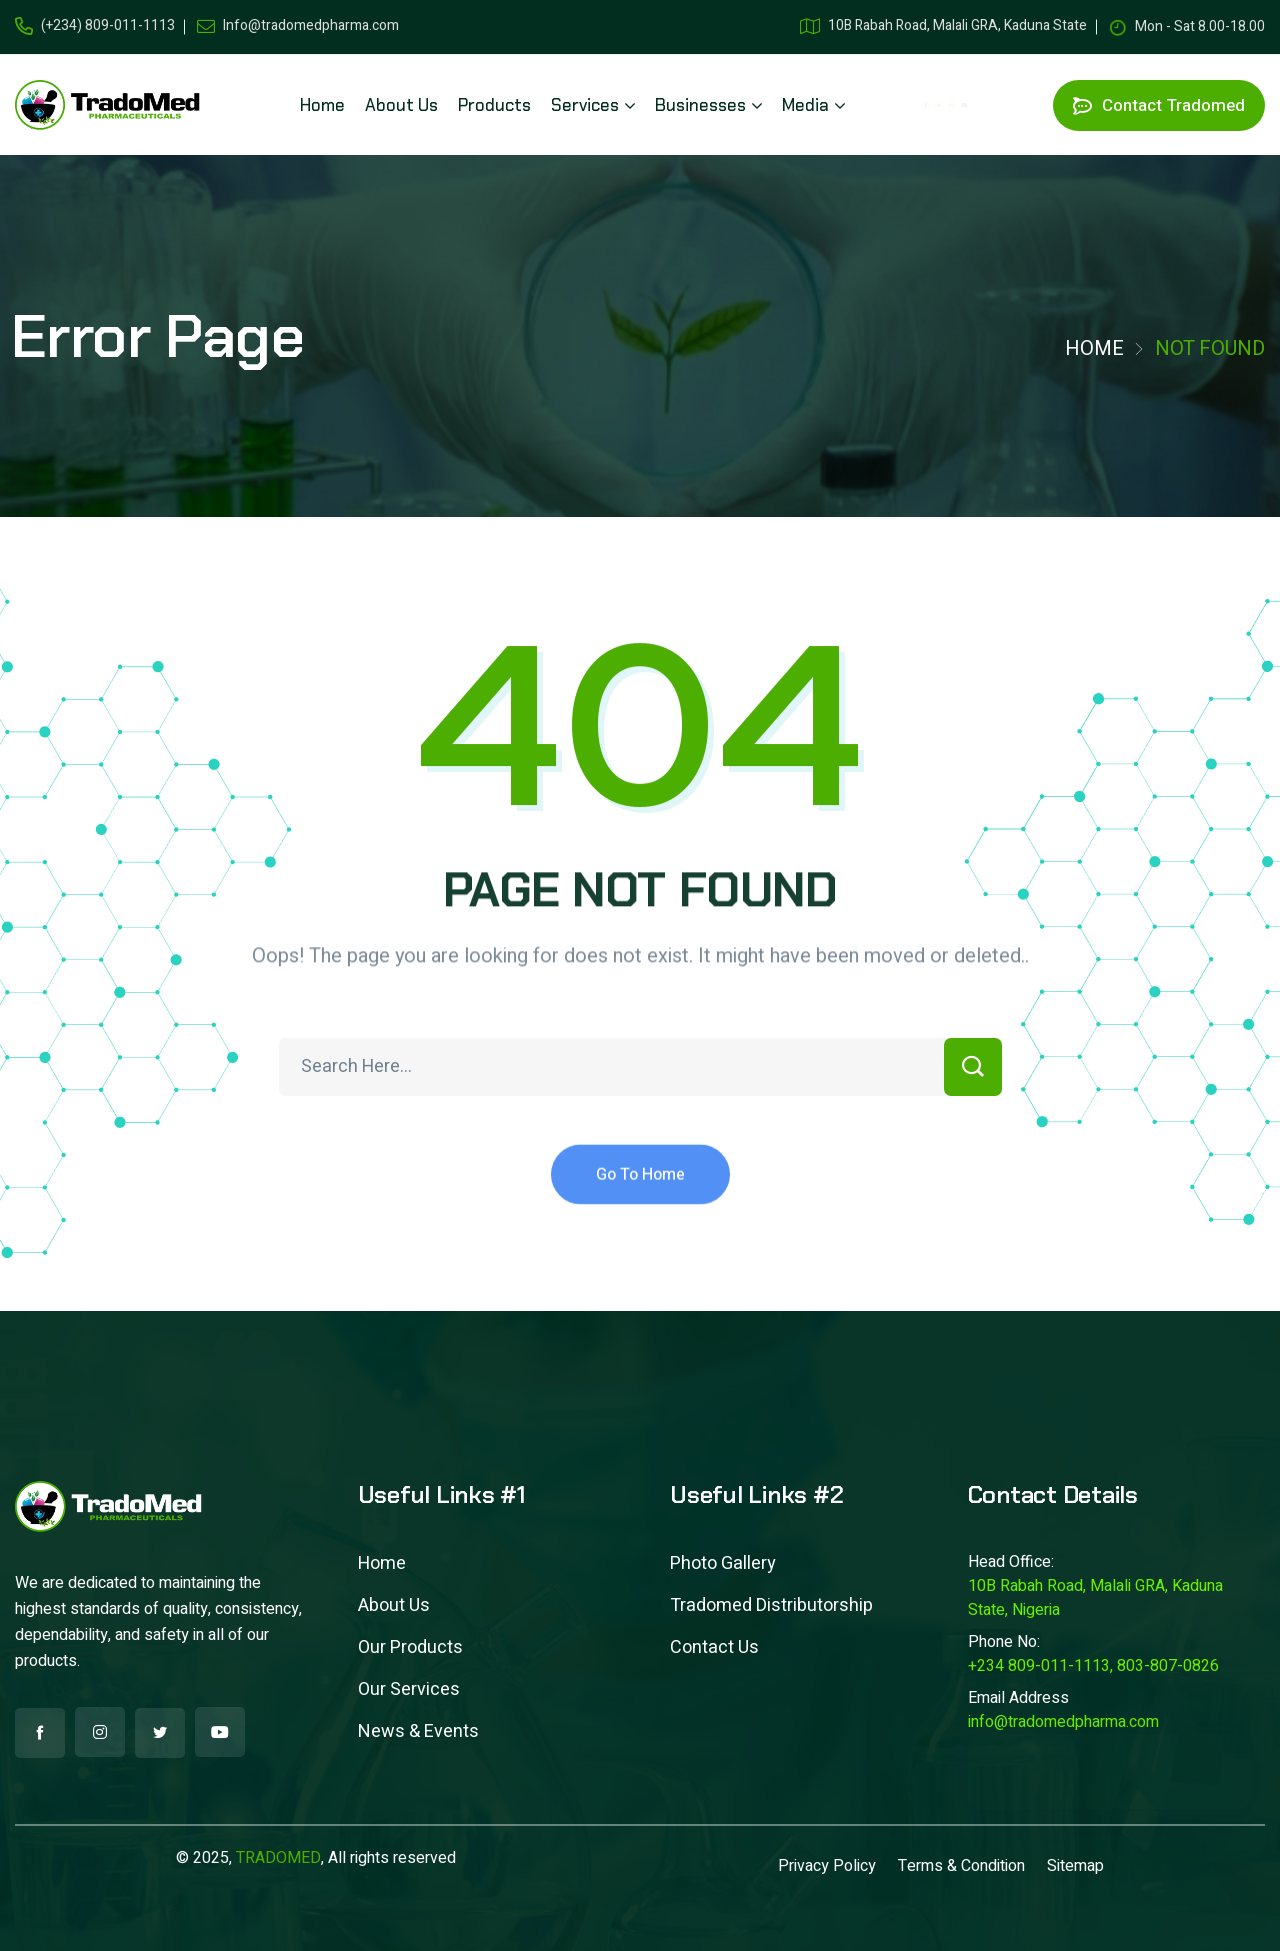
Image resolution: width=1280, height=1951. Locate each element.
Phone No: (1004, 1642)
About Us (394, 1605)
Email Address (1018, 1698)
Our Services (409, 1689)
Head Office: (1011, 1562)
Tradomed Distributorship (771, 1605)
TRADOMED (278, 1858)
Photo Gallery (723, 1563)
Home (1094, 348)
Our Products (410, 1647)
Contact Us (714, 1647)
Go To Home (640, 1199)
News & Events (418, 1731)
